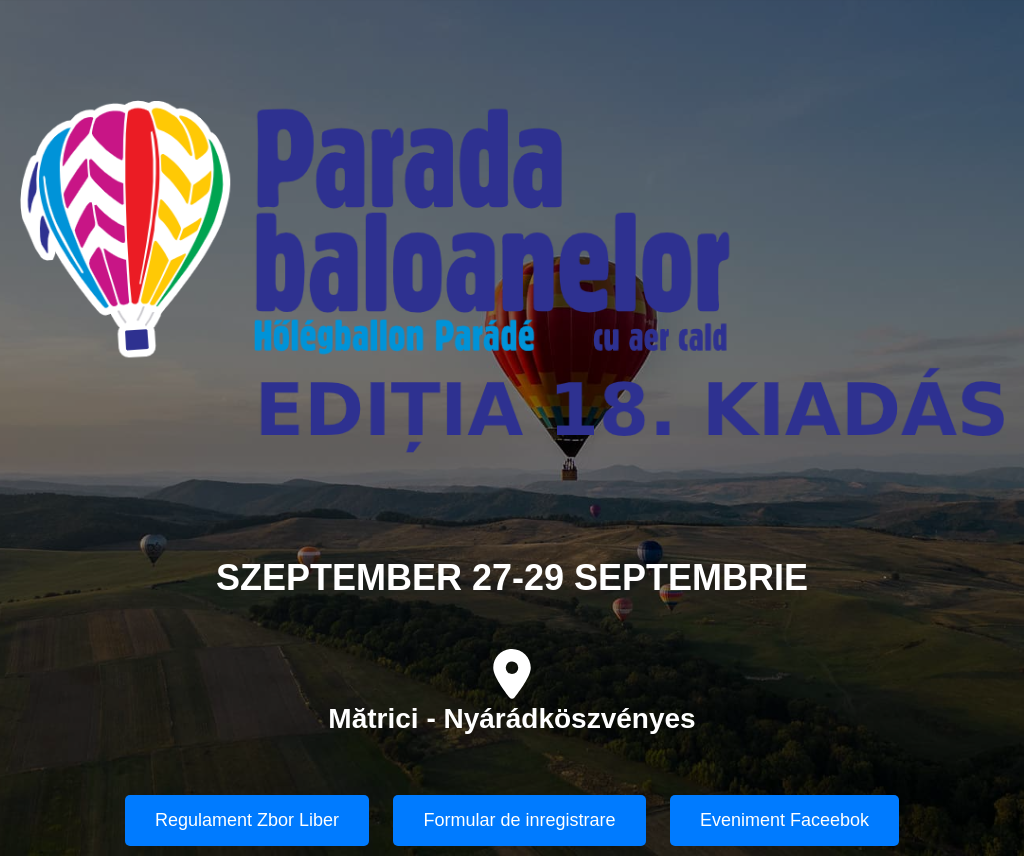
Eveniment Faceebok (784, 820)
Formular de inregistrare (519, 820)
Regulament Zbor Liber (247, 820)
